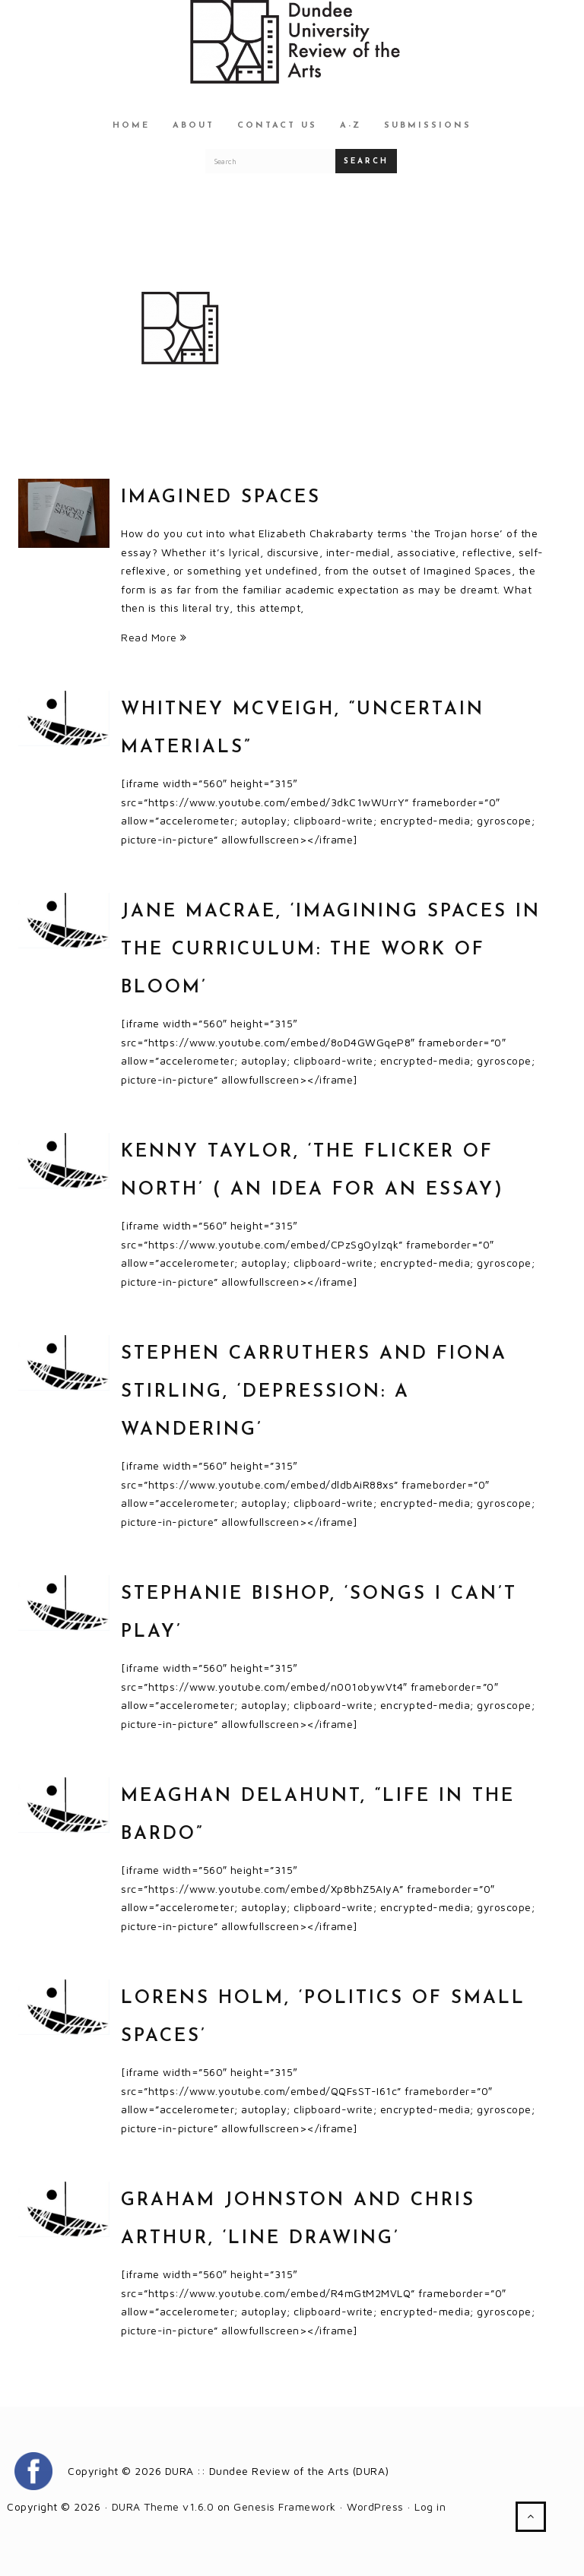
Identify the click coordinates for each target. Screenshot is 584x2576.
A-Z (350, 126)
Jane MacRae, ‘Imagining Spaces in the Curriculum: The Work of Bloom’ (331, 950)
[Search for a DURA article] (270, 161)
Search (366, 161)
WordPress (375, 2506)
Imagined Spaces (221, 498)
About (193, 126)
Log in (430, 2506)
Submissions (427, 126)
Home (131, 126)
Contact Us (277, 126)
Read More (154, 637)
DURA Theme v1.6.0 (163, 2506)
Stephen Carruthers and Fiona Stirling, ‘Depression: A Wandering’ (314, 1392)
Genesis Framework (284, 2506)
